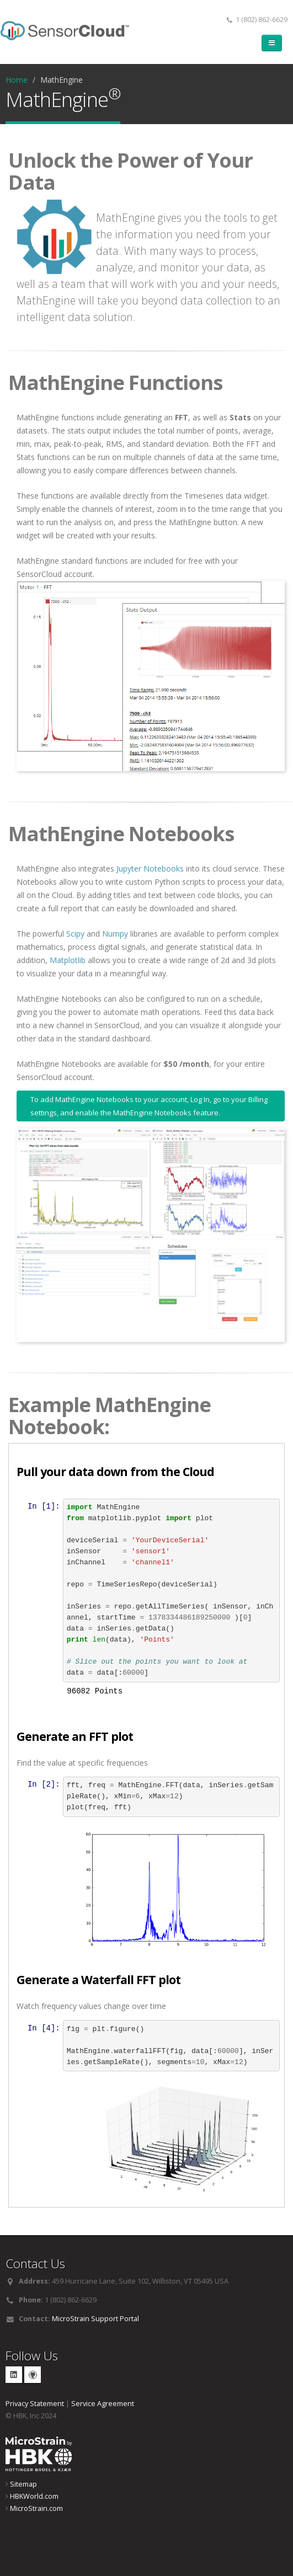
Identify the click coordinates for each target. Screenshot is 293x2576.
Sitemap (23, 2483)
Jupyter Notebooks (150, 868)
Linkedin (14, 2373)
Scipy (75, 933)
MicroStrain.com (36, 2507)
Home (17, 79)
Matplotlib (68, 960)
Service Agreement (102, 2402)
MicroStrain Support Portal (95, 2317)
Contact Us (35, 2262)
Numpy (115, 933)
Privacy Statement (35, 2402)
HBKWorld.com (34, 2495)
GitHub (32, 2373)
